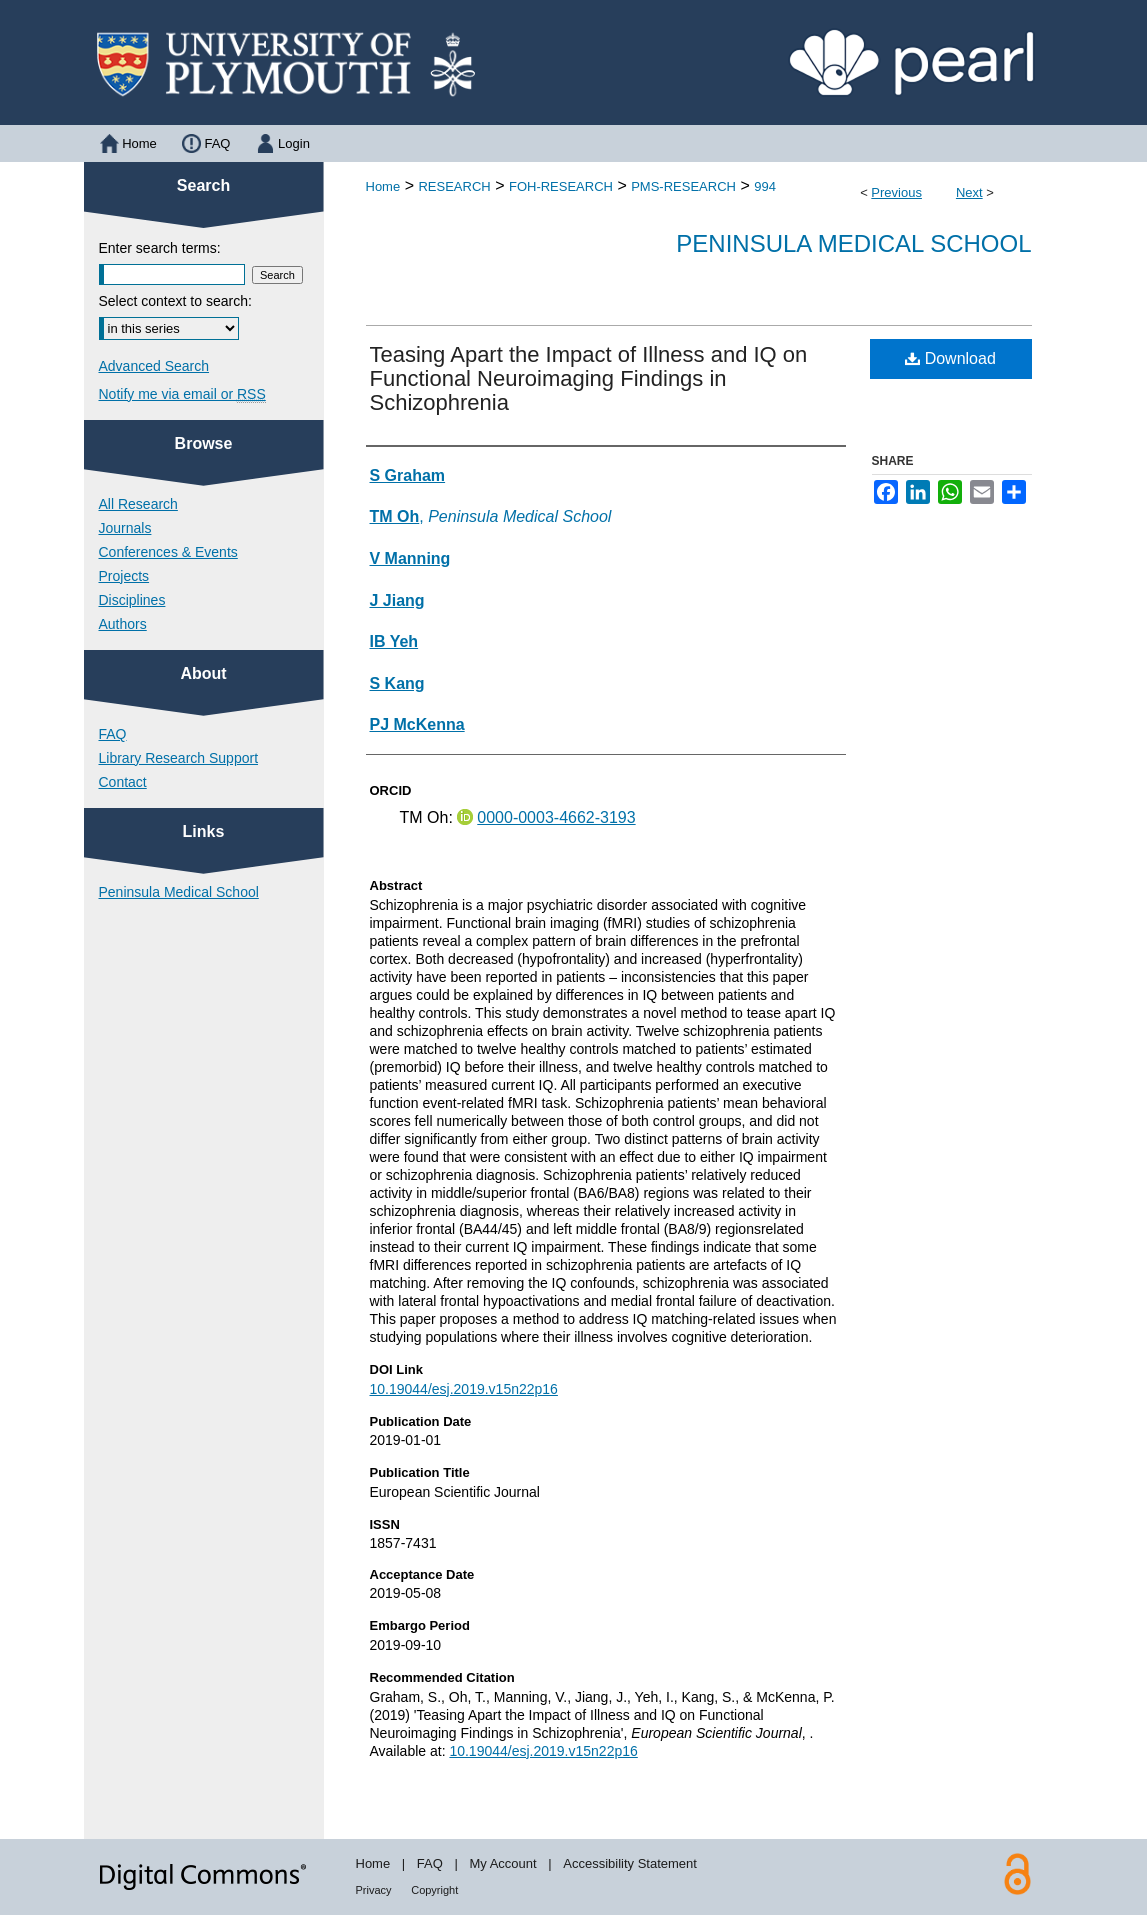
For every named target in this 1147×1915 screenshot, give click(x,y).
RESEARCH (454, 186)
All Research (138, 504)
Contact (123, 782)
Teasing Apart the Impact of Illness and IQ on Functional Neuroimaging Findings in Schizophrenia (589, 378)
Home (383, 186)
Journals (125, 528)
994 (765, 186)
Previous (896, 192)
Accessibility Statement (630, 1863)
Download (950, 358)
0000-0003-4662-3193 (556, 817)
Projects (124, 576)
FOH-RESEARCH (561, 186)
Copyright (434, 1890)
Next (969, 192)
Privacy (374, 1890)
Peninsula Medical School (853, 243)
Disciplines (132, 600)
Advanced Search (154, 366)
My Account (502, 1863)
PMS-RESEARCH (683, 186)
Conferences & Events (168, 552)
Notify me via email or (182, 394)
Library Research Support (179, 758)
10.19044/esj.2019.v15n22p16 (464, 1389)
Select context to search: (175, 301)
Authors (123, 624)
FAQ (113, 734)
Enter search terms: (160, 248)
